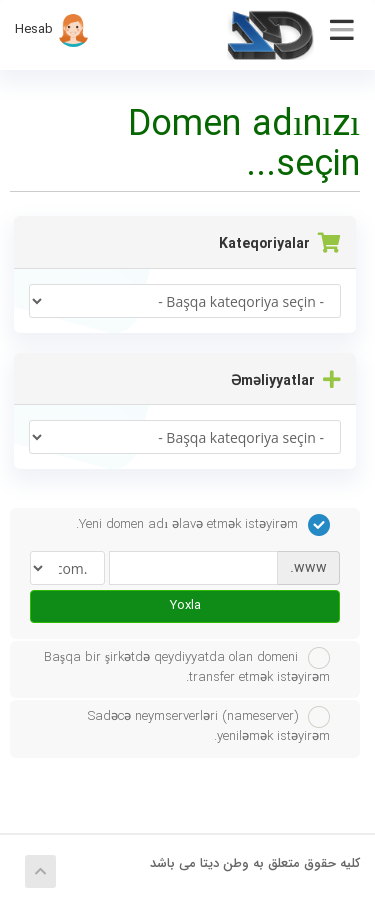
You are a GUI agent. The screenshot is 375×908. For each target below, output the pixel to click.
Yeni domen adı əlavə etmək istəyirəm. (203, 525)
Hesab (52, 29)
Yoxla (185, 605)
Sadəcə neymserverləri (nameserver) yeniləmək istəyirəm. (209, 726)
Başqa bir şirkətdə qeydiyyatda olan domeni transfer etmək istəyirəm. (187, 667)
